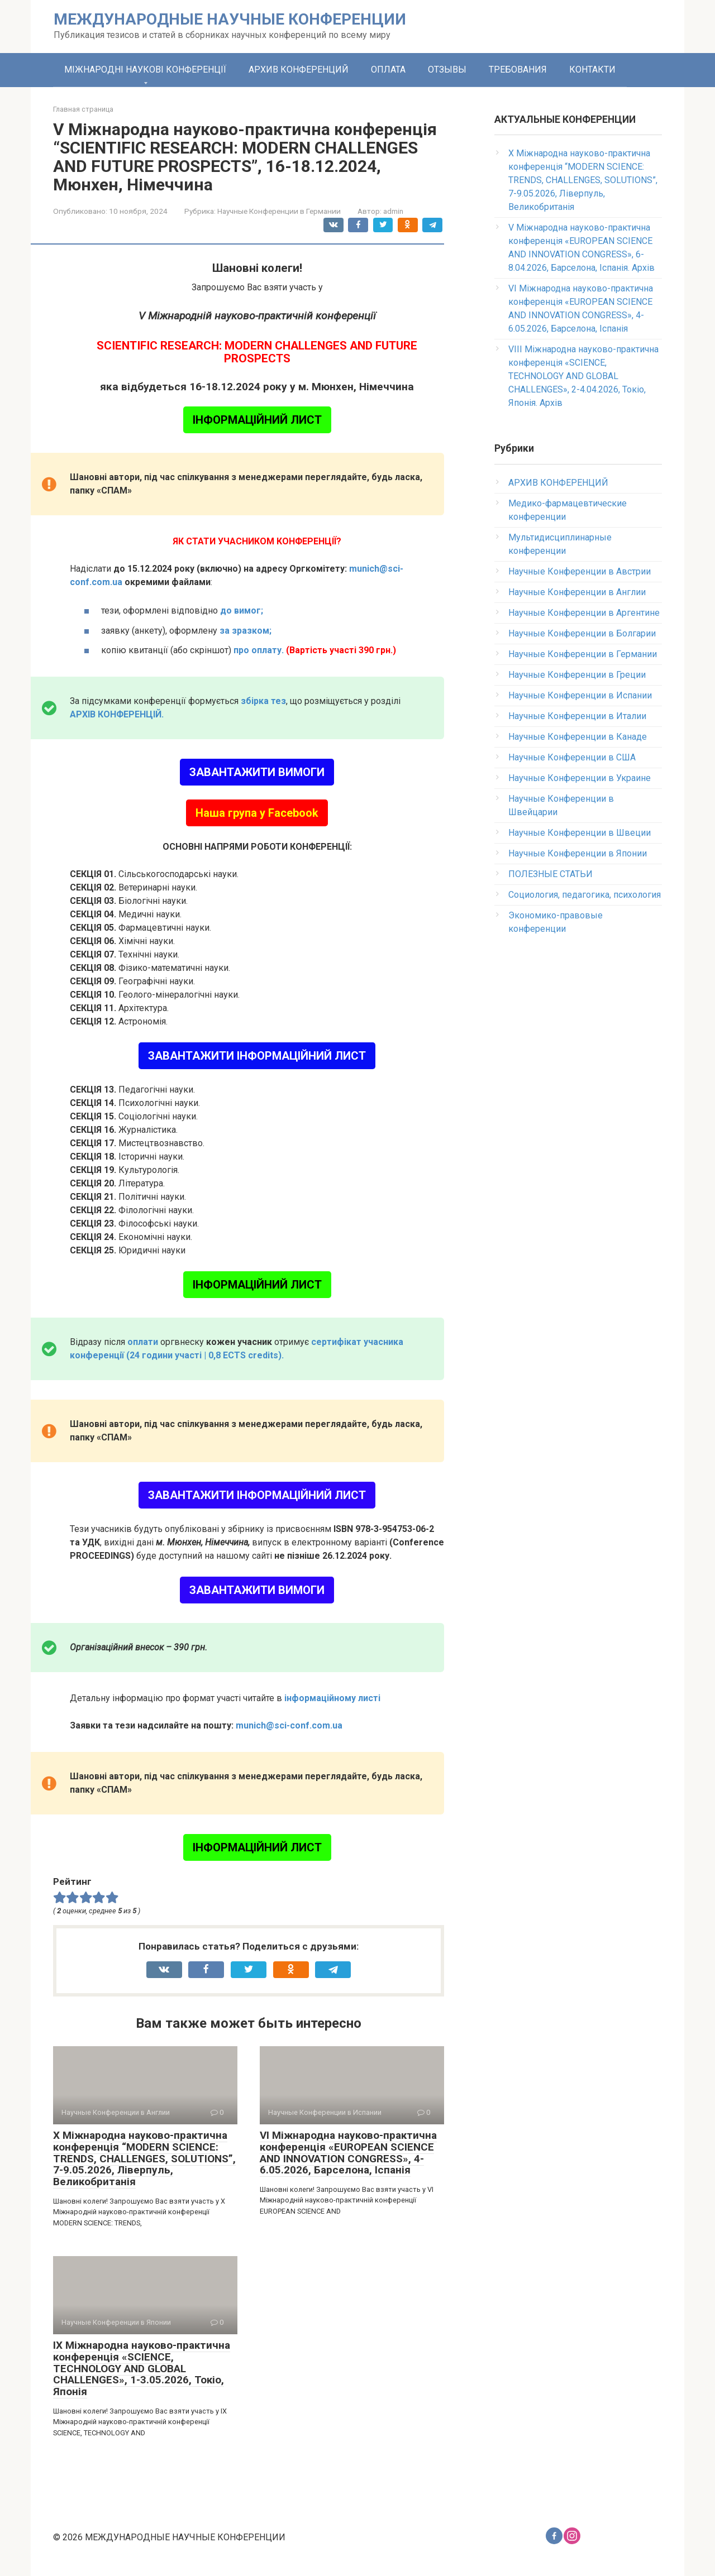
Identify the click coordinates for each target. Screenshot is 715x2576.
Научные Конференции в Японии (577, 853)
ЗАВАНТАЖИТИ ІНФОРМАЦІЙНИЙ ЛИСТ (257, 1055)
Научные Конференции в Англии (577, 592)
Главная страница (83, 109)
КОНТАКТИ (592, 69)
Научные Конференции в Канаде (577, 736)
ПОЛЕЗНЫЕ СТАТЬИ (550, 874)
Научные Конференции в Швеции (579, 832)
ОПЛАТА (388, 69)
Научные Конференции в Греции (577, 674)
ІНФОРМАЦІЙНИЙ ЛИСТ (257, 420)
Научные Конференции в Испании (580, 695)
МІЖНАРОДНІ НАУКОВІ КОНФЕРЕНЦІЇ (145, 69)
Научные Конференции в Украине (579, 778)
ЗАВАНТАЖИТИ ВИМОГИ (257, 772)
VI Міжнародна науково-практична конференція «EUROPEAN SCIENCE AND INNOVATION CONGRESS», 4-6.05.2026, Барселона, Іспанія (348, 2153)
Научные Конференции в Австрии (579, 571)
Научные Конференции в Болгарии (582, 633)
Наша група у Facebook (257, 813)
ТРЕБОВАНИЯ (518, 69)
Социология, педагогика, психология (584, 894)
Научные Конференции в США (572, 757)
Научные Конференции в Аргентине (584, 612)
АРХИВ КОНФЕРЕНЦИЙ (299, 69)
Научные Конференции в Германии (279, 211)
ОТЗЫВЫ (447, 69)
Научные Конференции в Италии (577, 716)
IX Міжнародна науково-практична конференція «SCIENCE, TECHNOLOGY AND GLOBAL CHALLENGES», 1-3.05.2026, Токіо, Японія (141, 2368)
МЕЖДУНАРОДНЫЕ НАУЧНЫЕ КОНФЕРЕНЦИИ (230, 19)
